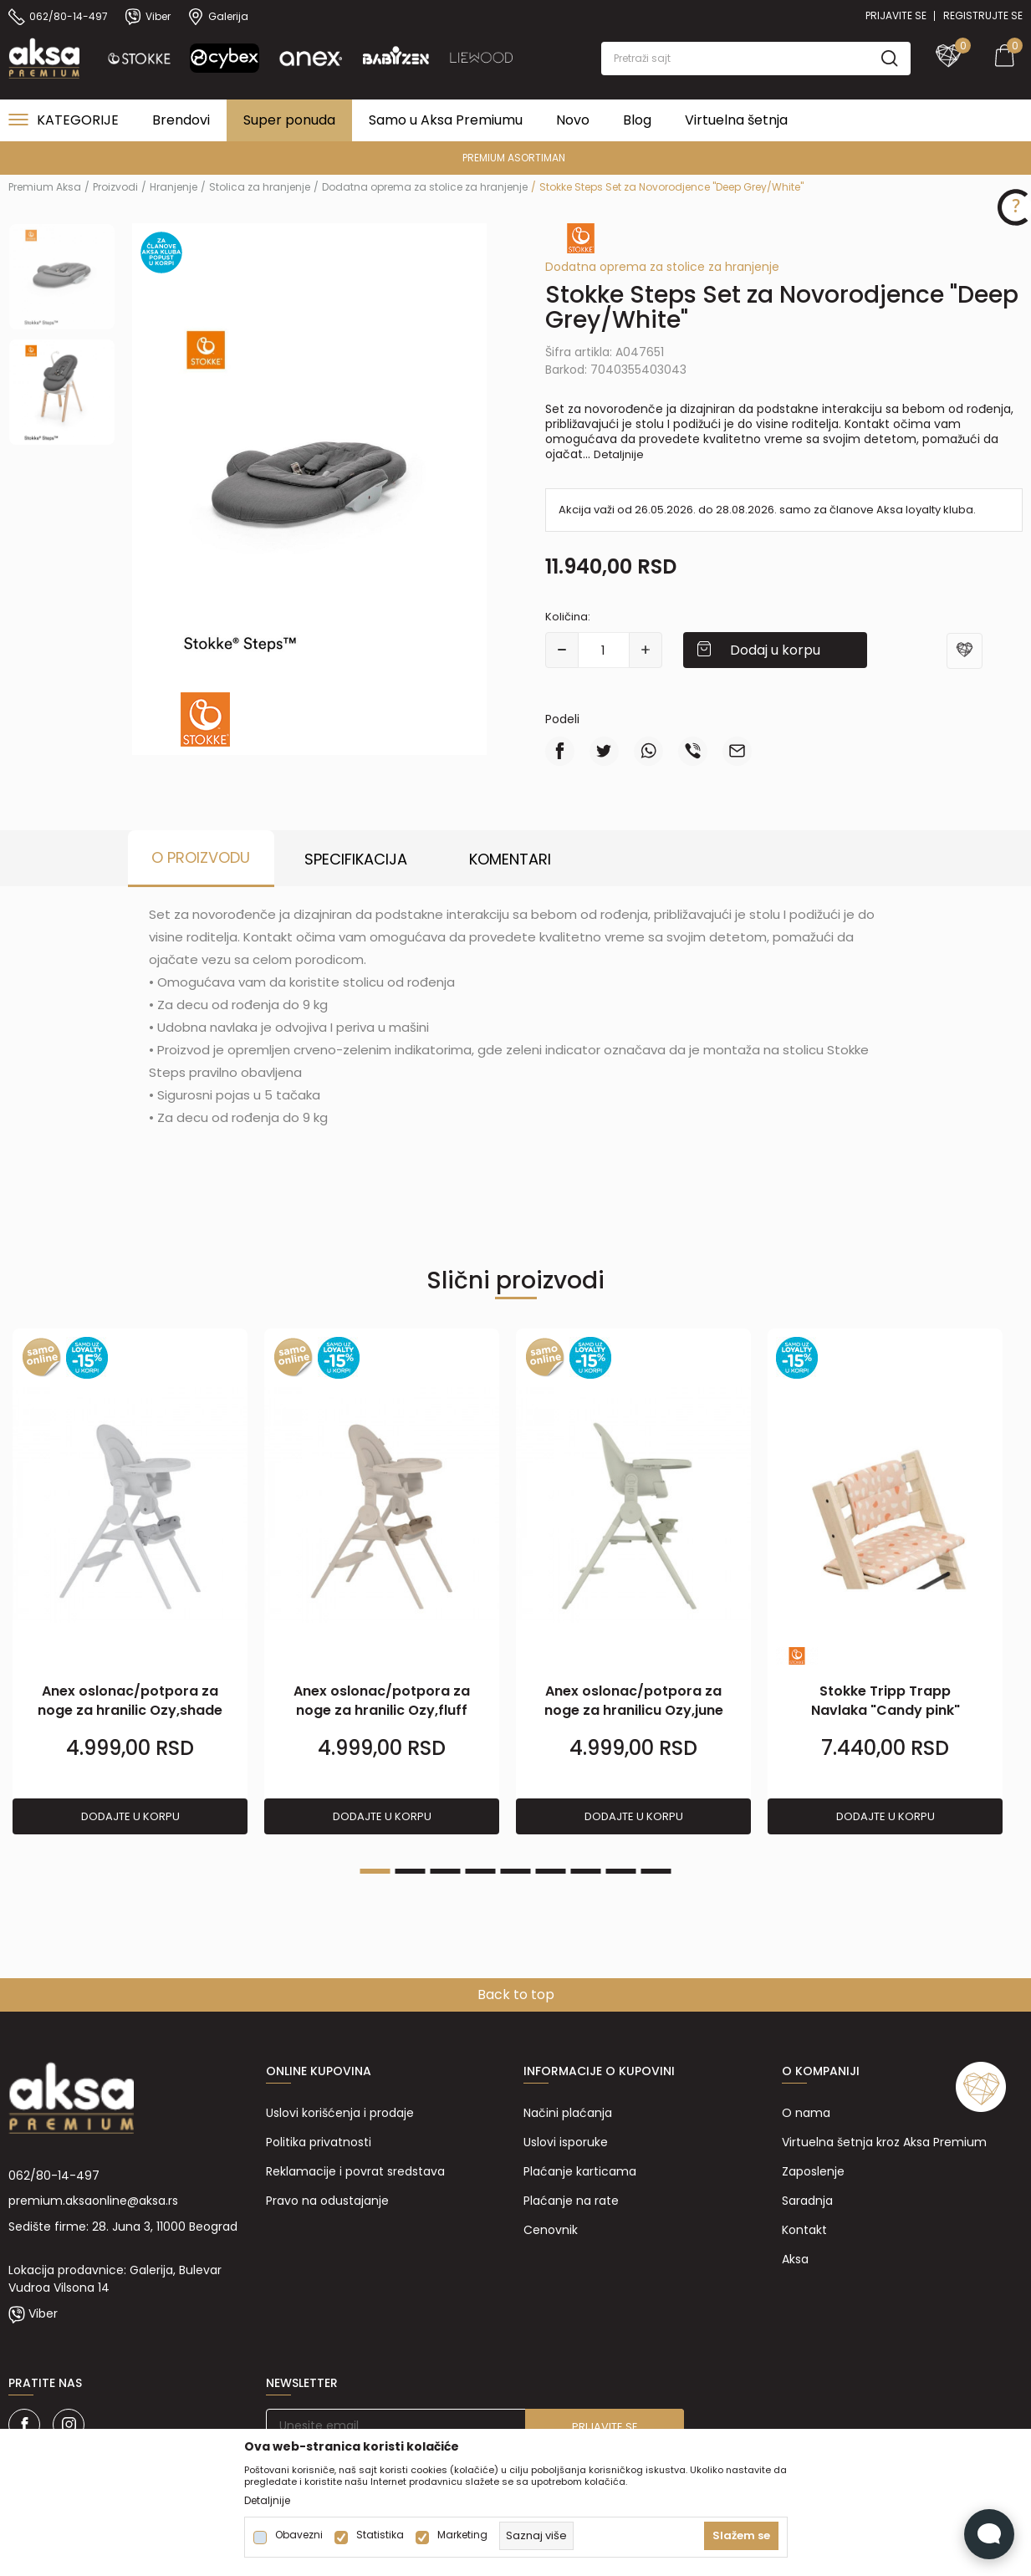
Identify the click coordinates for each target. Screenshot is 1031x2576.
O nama (806, 2112)
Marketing (462, 2535)
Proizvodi (115, 187)
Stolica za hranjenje (259, 187)
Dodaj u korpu (775, 650)
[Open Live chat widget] (989, 2534)
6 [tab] (551, 1871)
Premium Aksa (44, 187)
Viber (43, 2313)
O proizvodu (200, 857)
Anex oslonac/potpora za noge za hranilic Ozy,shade (130, 1700)
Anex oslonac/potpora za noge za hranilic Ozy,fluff (381, 1700)
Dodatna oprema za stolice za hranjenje (425, 187)
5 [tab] (516, 1871)
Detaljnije (619, 454)
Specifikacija (355, 859)
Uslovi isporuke (565, 2142)
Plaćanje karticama (579, 2171)
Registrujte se (983, 15)
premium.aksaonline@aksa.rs (93, 2200)
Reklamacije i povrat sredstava (355, 2171)
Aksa (795, 2259)
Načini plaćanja (567, 2112)
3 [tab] (446, 1871)
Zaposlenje (813, 2171)
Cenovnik (550, 2229)
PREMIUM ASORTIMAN (513, 157)
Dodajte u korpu (130, 1816)
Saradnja (807, 2200)
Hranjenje (173, 187)
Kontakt (804, 2229)
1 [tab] (375, 1871)
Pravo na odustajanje (327, 2200)
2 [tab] (411, 1871)
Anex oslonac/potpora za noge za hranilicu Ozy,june (633, 1700)
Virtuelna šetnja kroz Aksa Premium (884, 2142)
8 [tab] (621, 1871)
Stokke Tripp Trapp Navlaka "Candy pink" (885, 1700)
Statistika (380, 2535)
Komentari (510, 859)
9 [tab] (656, 1871)
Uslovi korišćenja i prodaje (340, 2112)
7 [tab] (586, 1871)
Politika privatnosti (318, 2142)
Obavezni (299, 2535)
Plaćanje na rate (571, 2200)
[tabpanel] (130, 1582)
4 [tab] (481, 1871)
